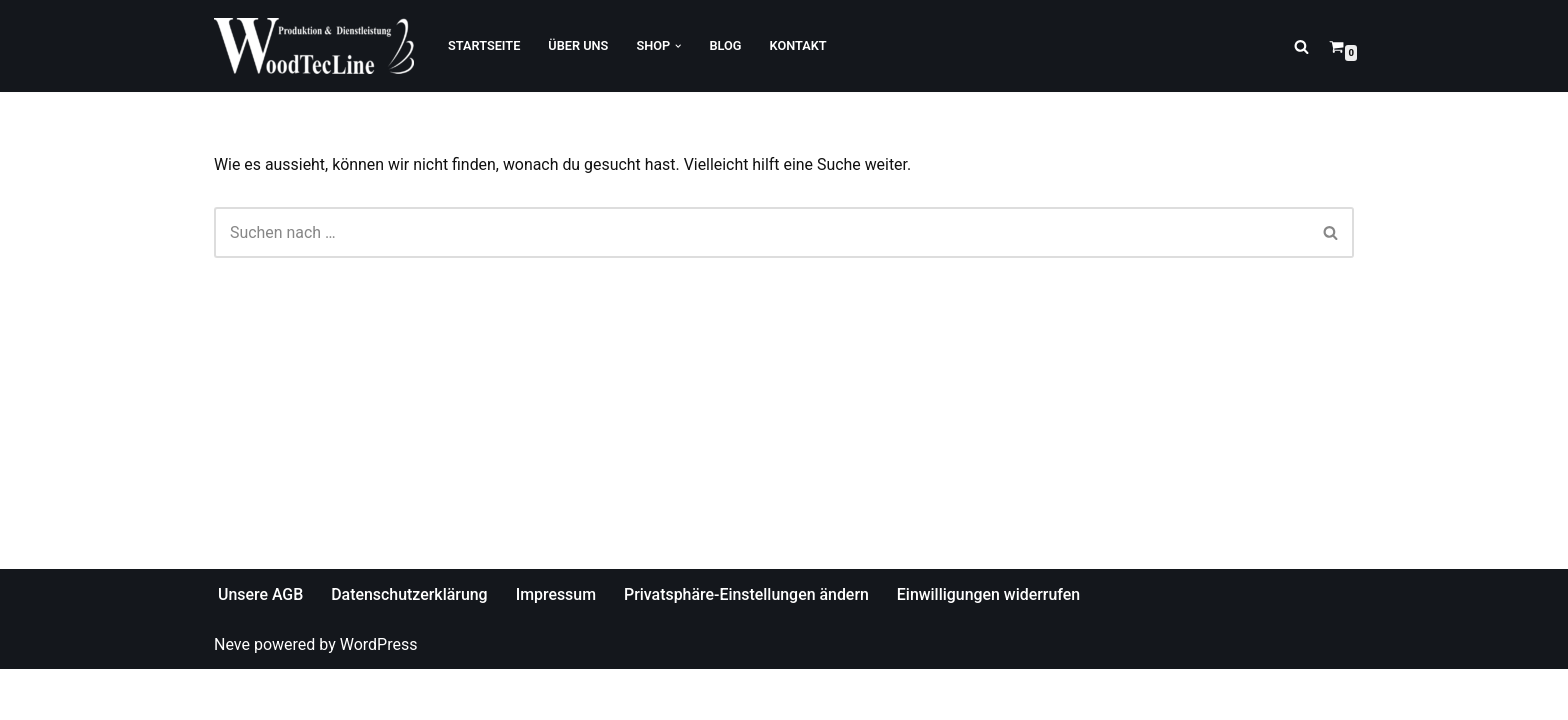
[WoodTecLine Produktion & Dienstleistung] (314, 46)
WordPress (379, 694)
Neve (232, 694)
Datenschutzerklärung (410, 645)
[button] (679, 46)
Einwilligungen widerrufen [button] (992, 645)
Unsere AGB (261, 645)
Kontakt (799, 45)
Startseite (484, 45)
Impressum (557, 645)
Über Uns (579, 45)
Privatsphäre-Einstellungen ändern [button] (749, 645)
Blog (726, 45)
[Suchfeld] (1301, 46)
